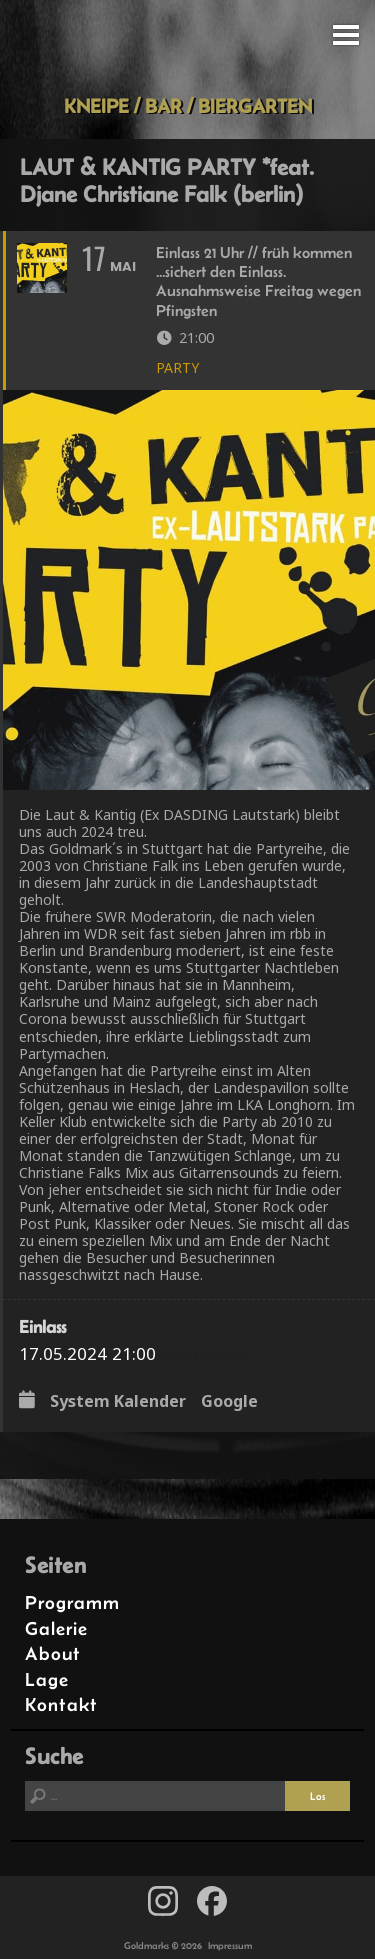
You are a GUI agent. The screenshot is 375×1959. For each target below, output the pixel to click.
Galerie (56, 1628)
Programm (72, 1602)
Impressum (230, 1945)
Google (229, 1401)
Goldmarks (184, 47)
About (53, 1653)
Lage (47, 1679)
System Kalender (118, 1401)
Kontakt (61, 1704)
